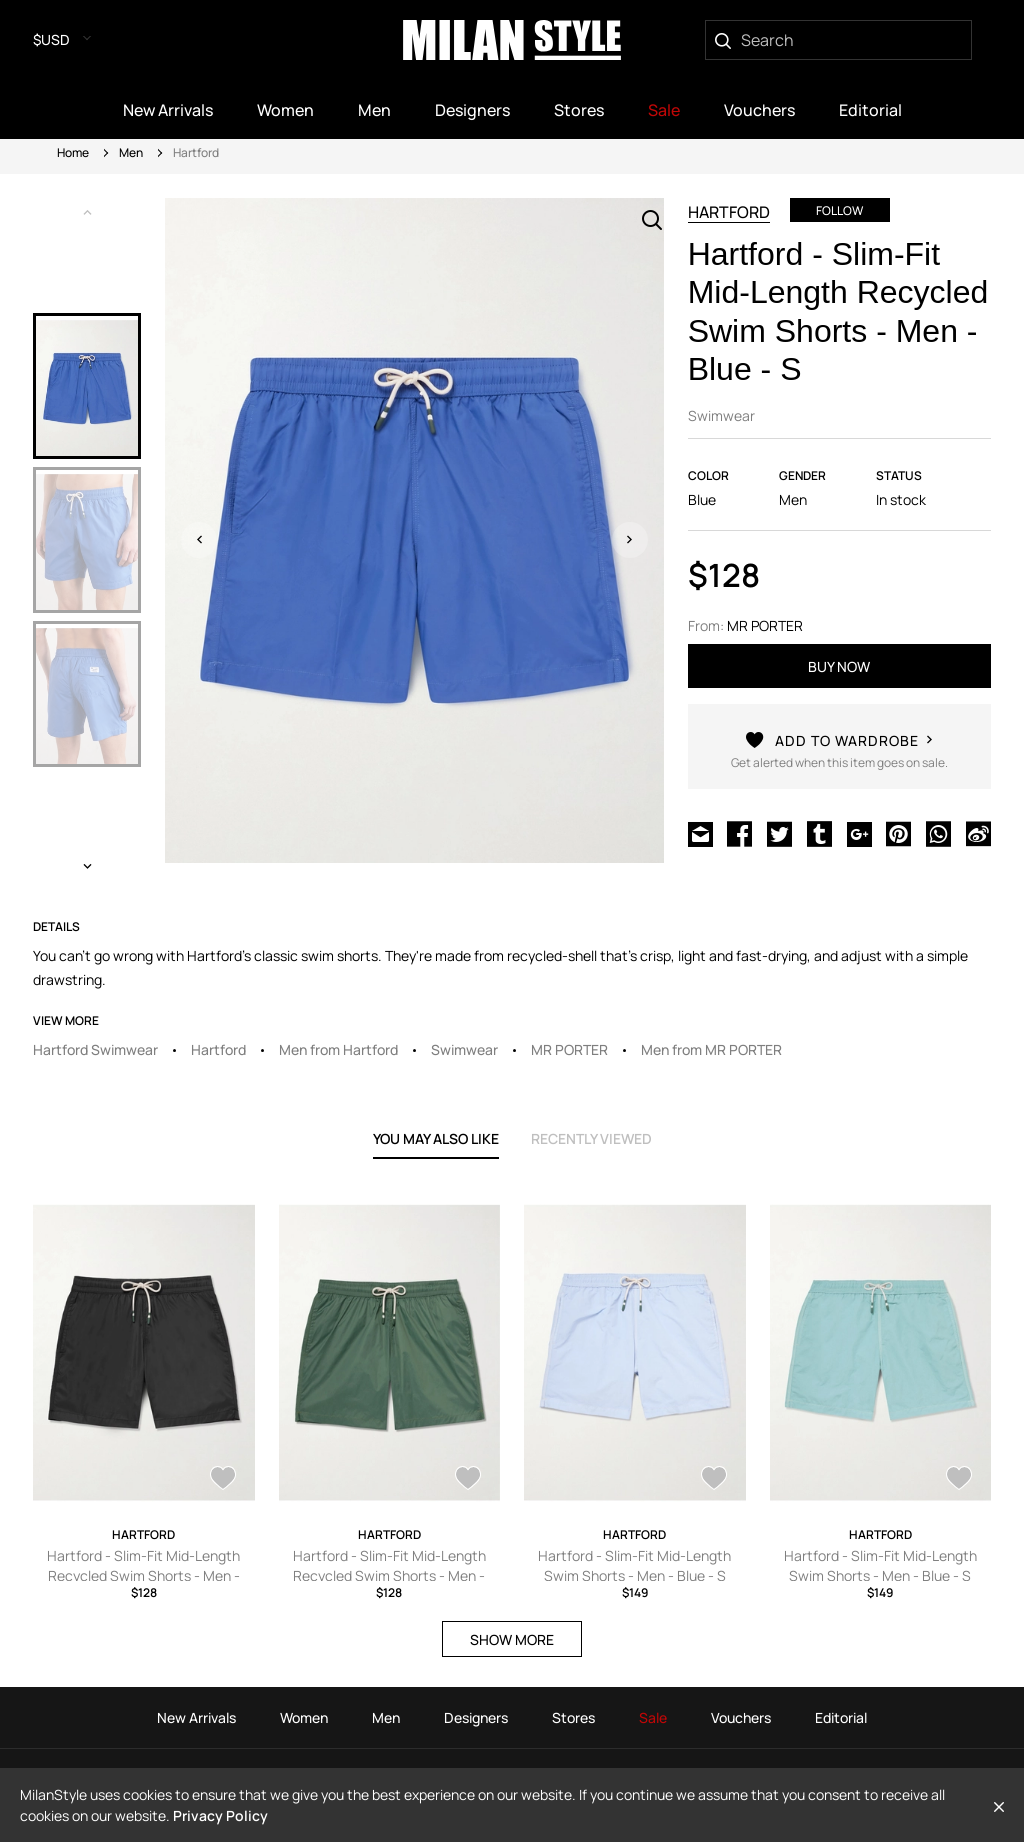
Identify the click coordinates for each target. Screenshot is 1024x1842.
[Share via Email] (700, 836)
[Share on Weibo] (978, 836)
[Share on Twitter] (779, 836)
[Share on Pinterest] (898, 836)
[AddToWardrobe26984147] (714, 1480)
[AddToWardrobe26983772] (959, 1480)
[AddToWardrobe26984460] (223, 1480)
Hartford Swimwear (95, 1049)
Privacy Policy (220, 1815)
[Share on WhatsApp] (938, 836)
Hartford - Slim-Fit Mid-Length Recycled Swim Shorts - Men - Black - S (143, 1575)
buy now (839, 666)
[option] (87, 386)
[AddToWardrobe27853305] (468, 1480)
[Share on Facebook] (739, 836)
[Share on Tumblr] (819, 836)
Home (73, 152)
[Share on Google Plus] (859, 836)
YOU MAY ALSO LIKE (436, 1138)
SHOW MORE (512, 1639)
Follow (839, 210)
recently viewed (591, 1138)
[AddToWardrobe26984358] (839, 761)
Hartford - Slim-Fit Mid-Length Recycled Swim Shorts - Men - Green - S (389, 1575)
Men (131, 152)
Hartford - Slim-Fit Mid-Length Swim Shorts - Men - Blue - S (634, 1565)
